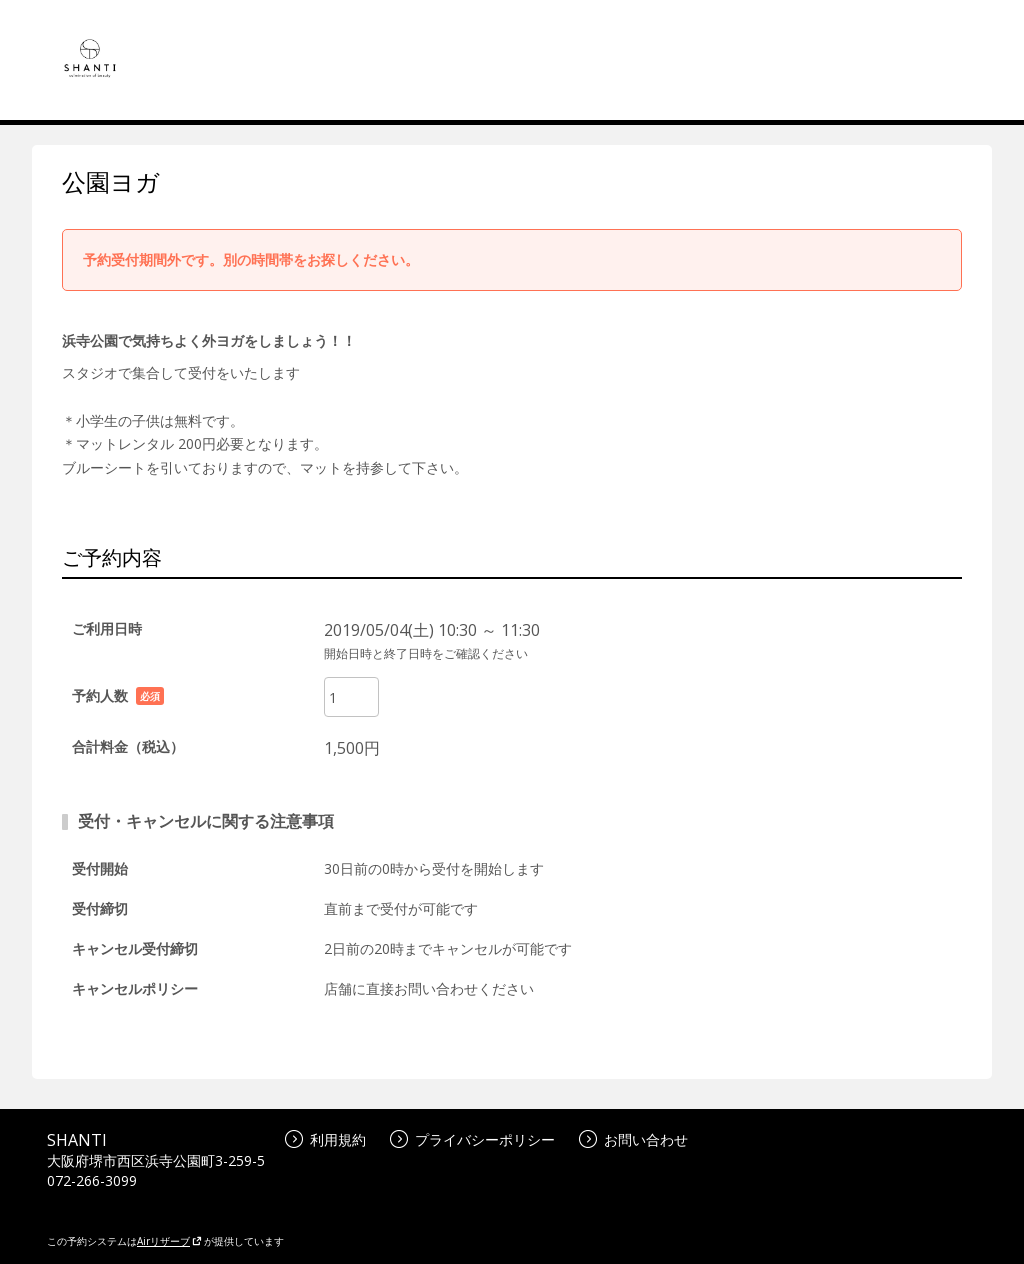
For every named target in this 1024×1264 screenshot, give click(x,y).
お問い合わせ (633, 1139)
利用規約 (325, 1139)
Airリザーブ (169, 1241)
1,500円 (352, 748)
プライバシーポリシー (472, 1139)
